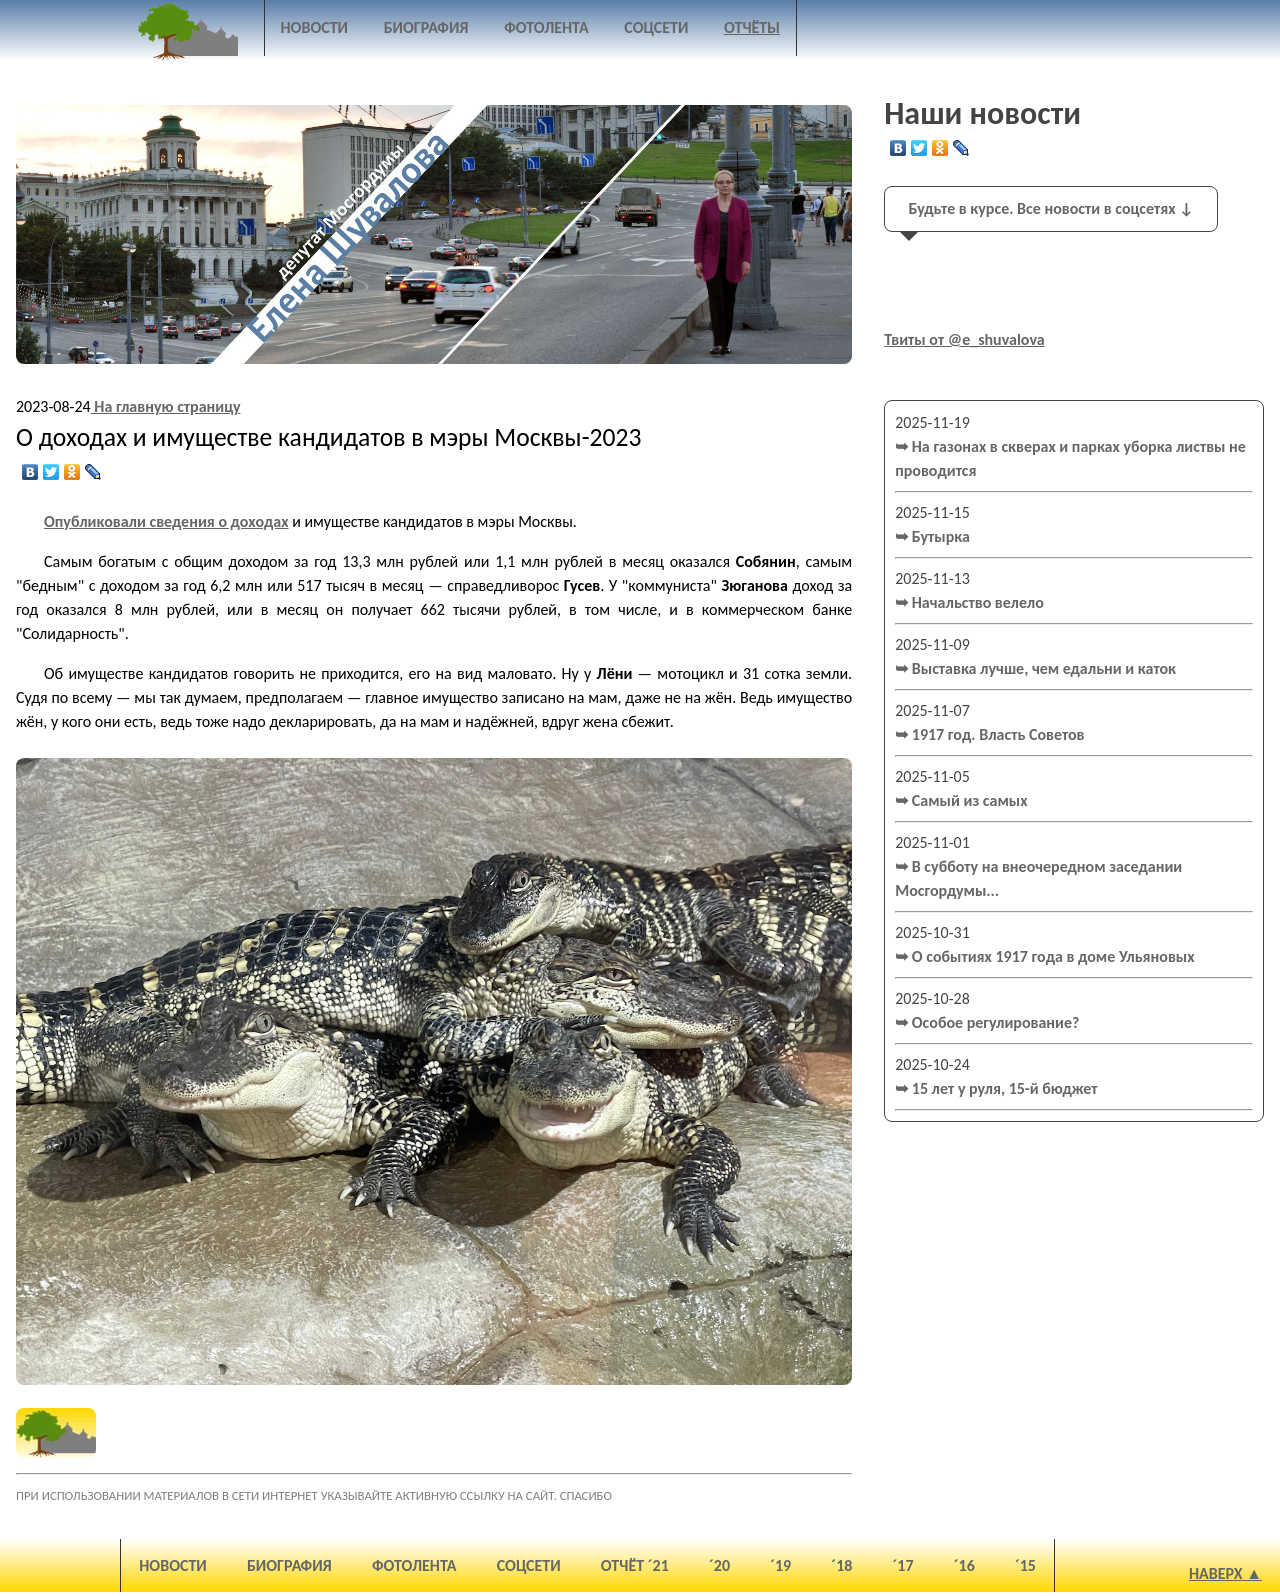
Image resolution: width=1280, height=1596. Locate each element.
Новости (315, 27)
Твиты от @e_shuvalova (964, 339)
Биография (426, 27)
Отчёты (752, 27)
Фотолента (546, 27)
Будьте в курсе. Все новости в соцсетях (1051, 208)
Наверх (1216, 1573)
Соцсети (656, 27)
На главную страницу (166, 406)
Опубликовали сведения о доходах (166, 521)
